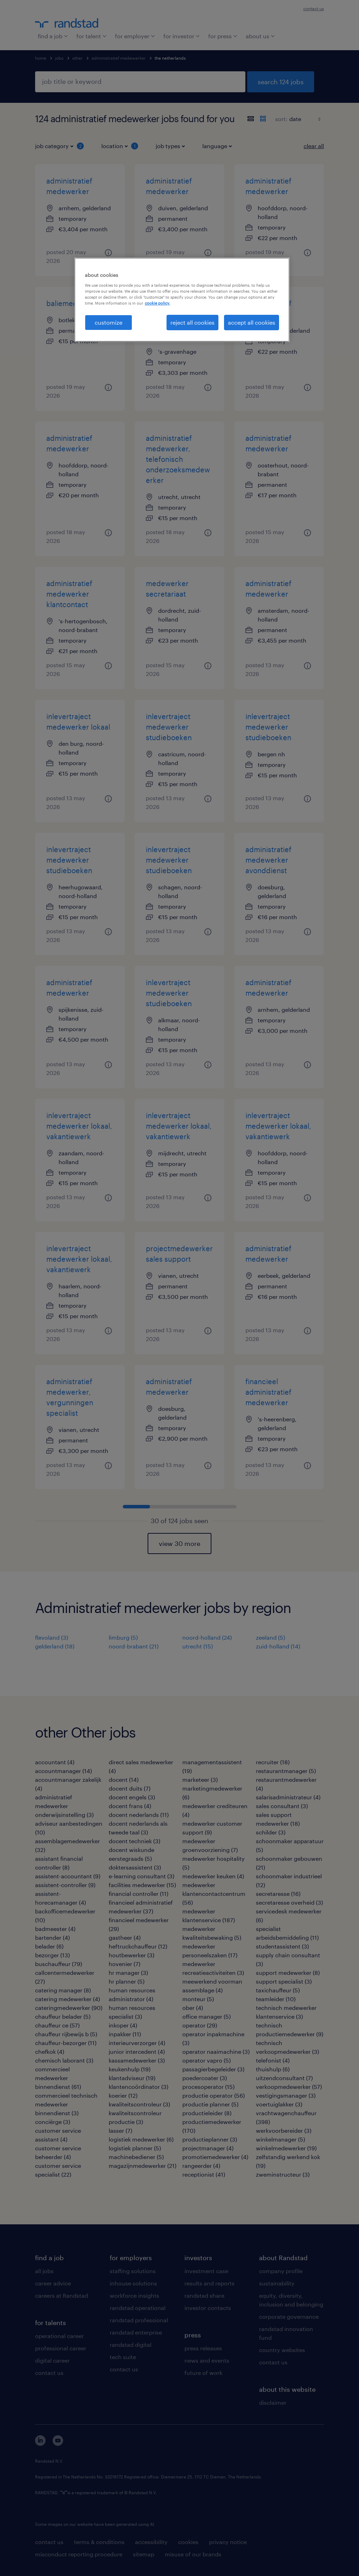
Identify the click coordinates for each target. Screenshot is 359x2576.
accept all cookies (251, 322)
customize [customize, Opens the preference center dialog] (108, 322)
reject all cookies (192, 322)
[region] (182, 300)
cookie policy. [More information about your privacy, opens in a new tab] (157, 303)
